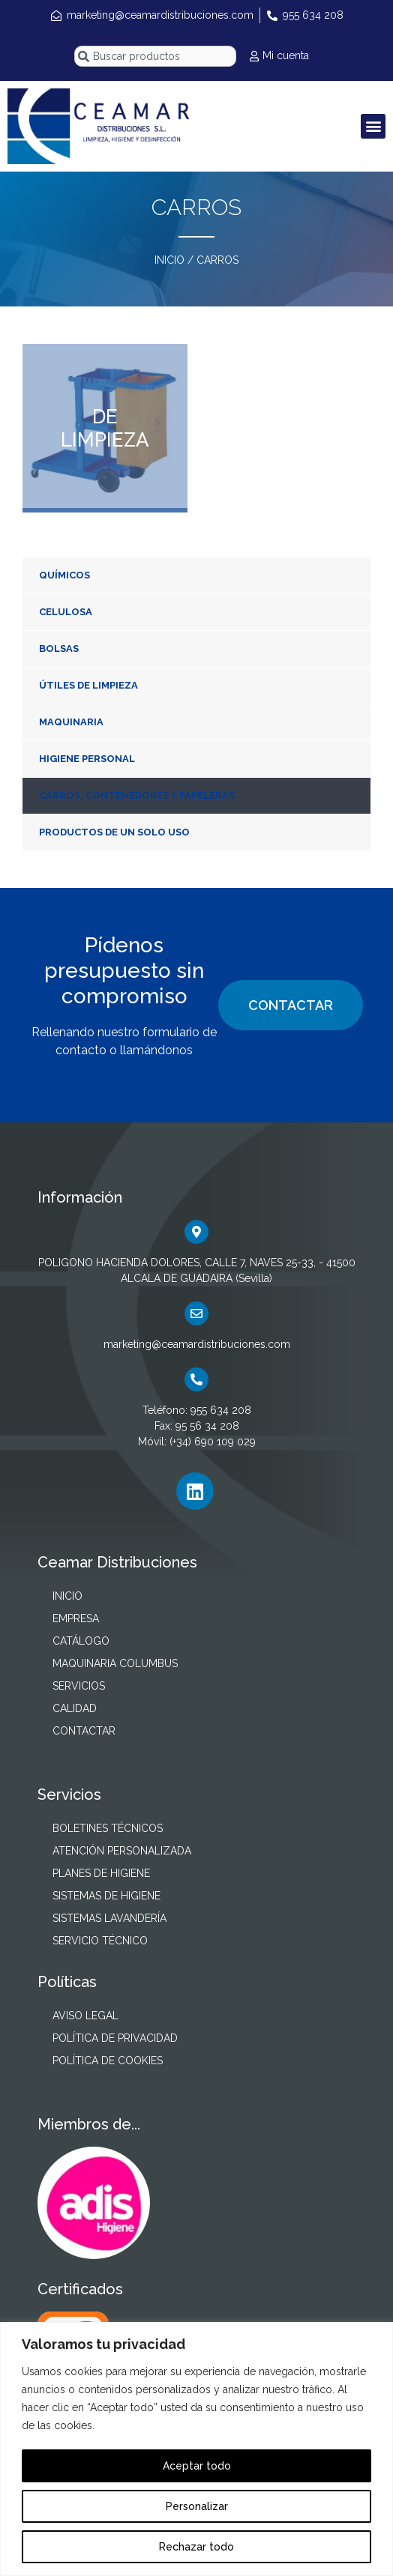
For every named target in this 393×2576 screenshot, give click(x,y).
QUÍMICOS (64, 575)
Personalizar (197, 2506)
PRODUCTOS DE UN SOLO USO (114, 832)
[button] (373, 126)
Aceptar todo (197, 2466)
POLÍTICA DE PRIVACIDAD (115, 2038)
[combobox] (155, 56)
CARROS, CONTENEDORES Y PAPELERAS (137, 795)
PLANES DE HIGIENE (101, 1873)
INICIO (169, 260)
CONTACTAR (290, 1005)
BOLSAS (59, 648)
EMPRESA (75, 1618)
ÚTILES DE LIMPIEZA (88, 685)
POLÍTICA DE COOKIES (107, 2060)
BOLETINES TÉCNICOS (107, 1828)
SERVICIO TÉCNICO (100, 1941)
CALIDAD (74, 1708)
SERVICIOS (78, 1686)
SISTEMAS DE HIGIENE (106, 1896)
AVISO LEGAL (85, 2016)
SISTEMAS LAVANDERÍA (109, 1918)
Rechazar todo (196, 2547)
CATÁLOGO (81, 1641)
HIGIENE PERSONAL (87, 758)
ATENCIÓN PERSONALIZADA (121, 1851)
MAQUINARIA (71, 722)
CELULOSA (65, 611)
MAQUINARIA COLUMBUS (115, 1663)
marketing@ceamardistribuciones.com (197, 1344)
